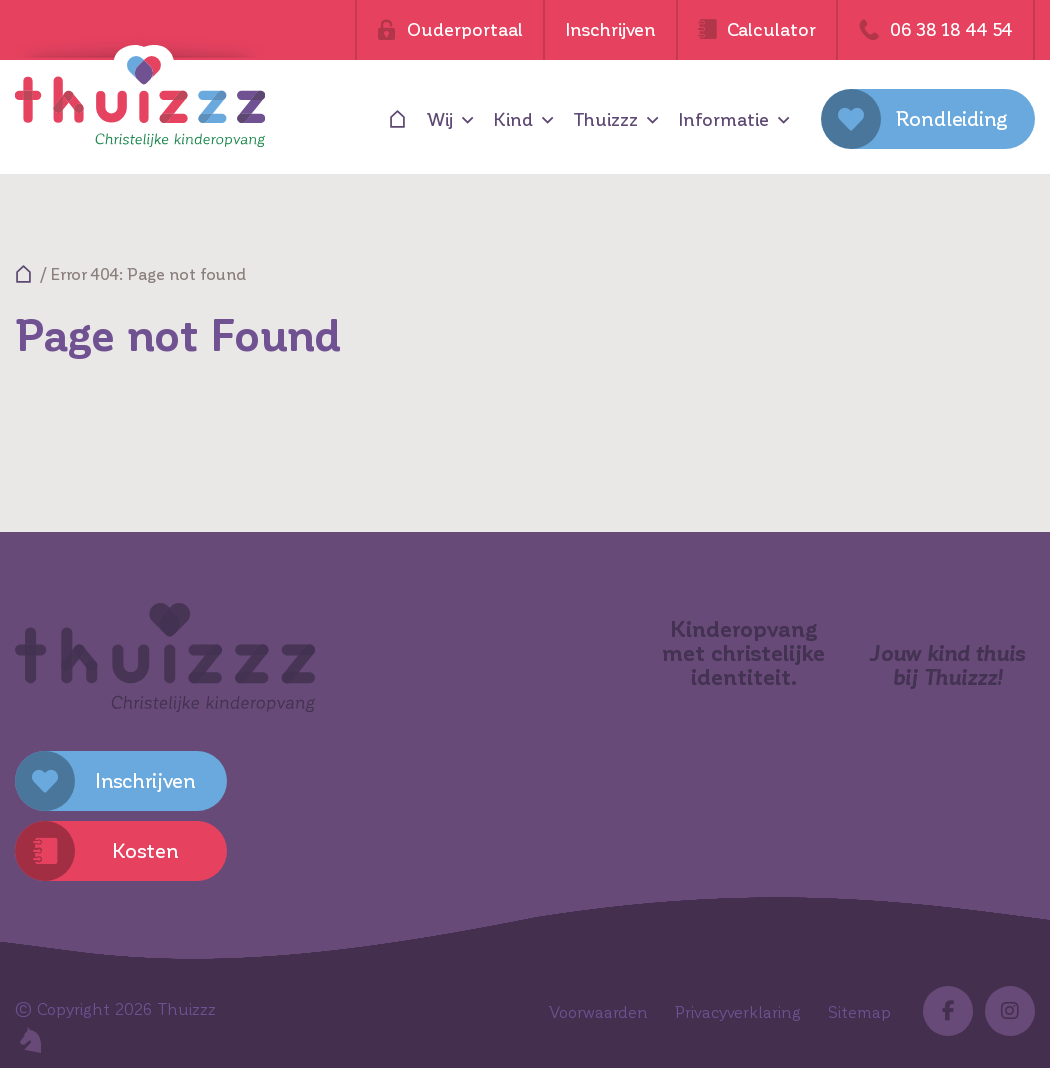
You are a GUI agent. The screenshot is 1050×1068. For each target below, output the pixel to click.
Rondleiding (952, 119)
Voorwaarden (598, 1012)
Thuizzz (605, 120)
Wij (440, 120)
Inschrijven (610, 30)
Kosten (145, 851)
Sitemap (859, 1012)
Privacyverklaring (738, 1012)
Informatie (723, 120)
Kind (513, 120)
